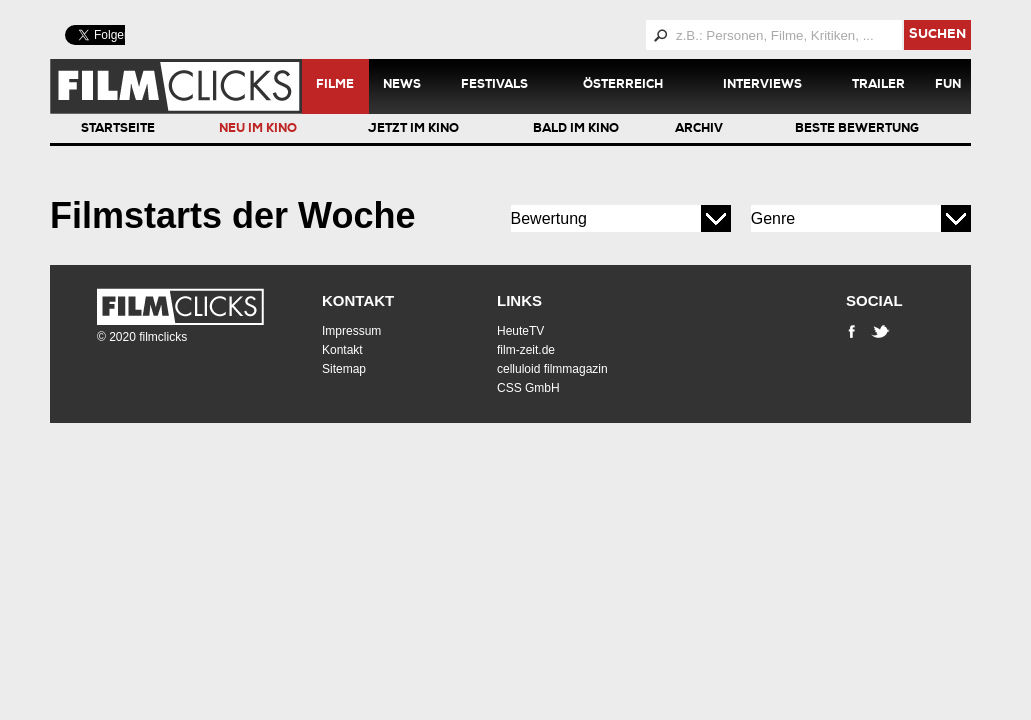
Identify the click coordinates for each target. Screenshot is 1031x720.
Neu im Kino (258, 130)
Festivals (494, 86)
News (402, 86)
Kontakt (358, 300)
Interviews (762, 86)
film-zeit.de (526, 350)
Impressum (351, 331)
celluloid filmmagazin (552, 369)
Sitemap (344, 369)
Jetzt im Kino (413, 130)
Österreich (623, 86)
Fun (948, 86)
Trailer (878, 86)
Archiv (699, 130)
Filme (335, 86)
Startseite (118, 130)
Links (519, 300)
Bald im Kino (576, 130)
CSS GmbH (528, 388)
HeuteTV (520, 331)
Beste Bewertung (857, 130)
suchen (937, 35)
